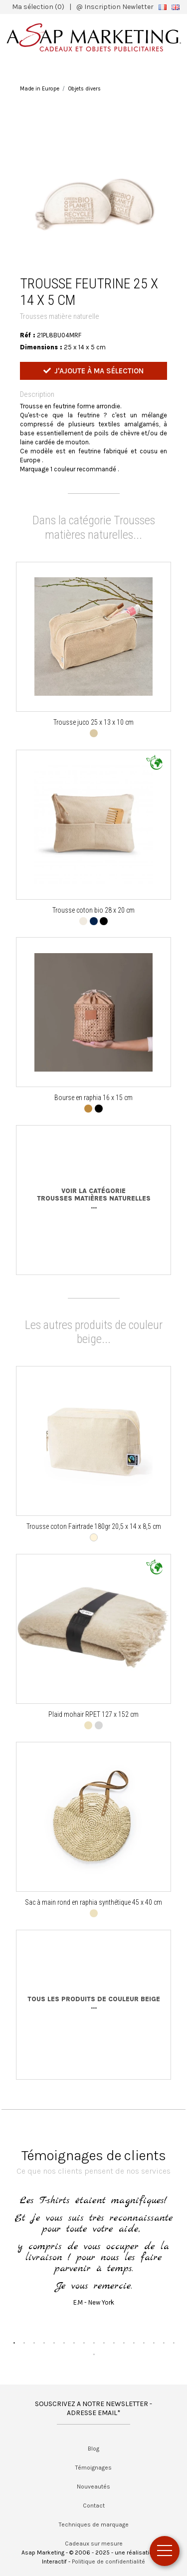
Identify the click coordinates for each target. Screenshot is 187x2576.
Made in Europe (39, 88)
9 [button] (94, 2343)
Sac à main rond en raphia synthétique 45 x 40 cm (93, 1902)
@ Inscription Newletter (115, 6)
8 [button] (84, 2343)
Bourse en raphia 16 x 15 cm (93, 1098)
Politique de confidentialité (108, 2561)
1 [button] (14, 2343)
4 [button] (44, 2343)
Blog (93, 2448)
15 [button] (154, 2343)
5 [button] (54, 2343)
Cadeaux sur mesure (94, 2543)
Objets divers (84, 88)
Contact (94, 2505)
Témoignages (93, 2467)
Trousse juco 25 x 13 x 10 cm (93, 722)
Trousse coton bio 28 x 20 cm (93, 910)
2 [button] (24, 2343)
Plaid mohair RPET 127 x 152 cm (93, 1714)
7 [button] (74, 2343)
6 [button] (64, 2343)
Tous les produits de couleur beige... (93, 2003)
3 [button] (34, 2343)
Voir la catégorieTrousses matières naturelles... (94, 1198)
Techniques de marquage (94, 2524)
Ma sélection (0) (38, 6)
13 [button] (134, 2343)
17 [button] (174, 2343)
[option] (94, 190)
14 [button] (144, 2343)
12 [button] (124, 2343)
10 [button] (104, 2343)
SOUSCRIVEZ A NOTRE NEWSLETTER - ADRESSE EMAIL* (93, 2408)
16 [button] (164, 2343)
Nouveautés (93, 2486)
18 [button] (94, 2354)
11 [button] (114, 2343)
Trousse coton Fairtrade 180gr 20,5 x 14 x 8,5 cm (93, 1526)
